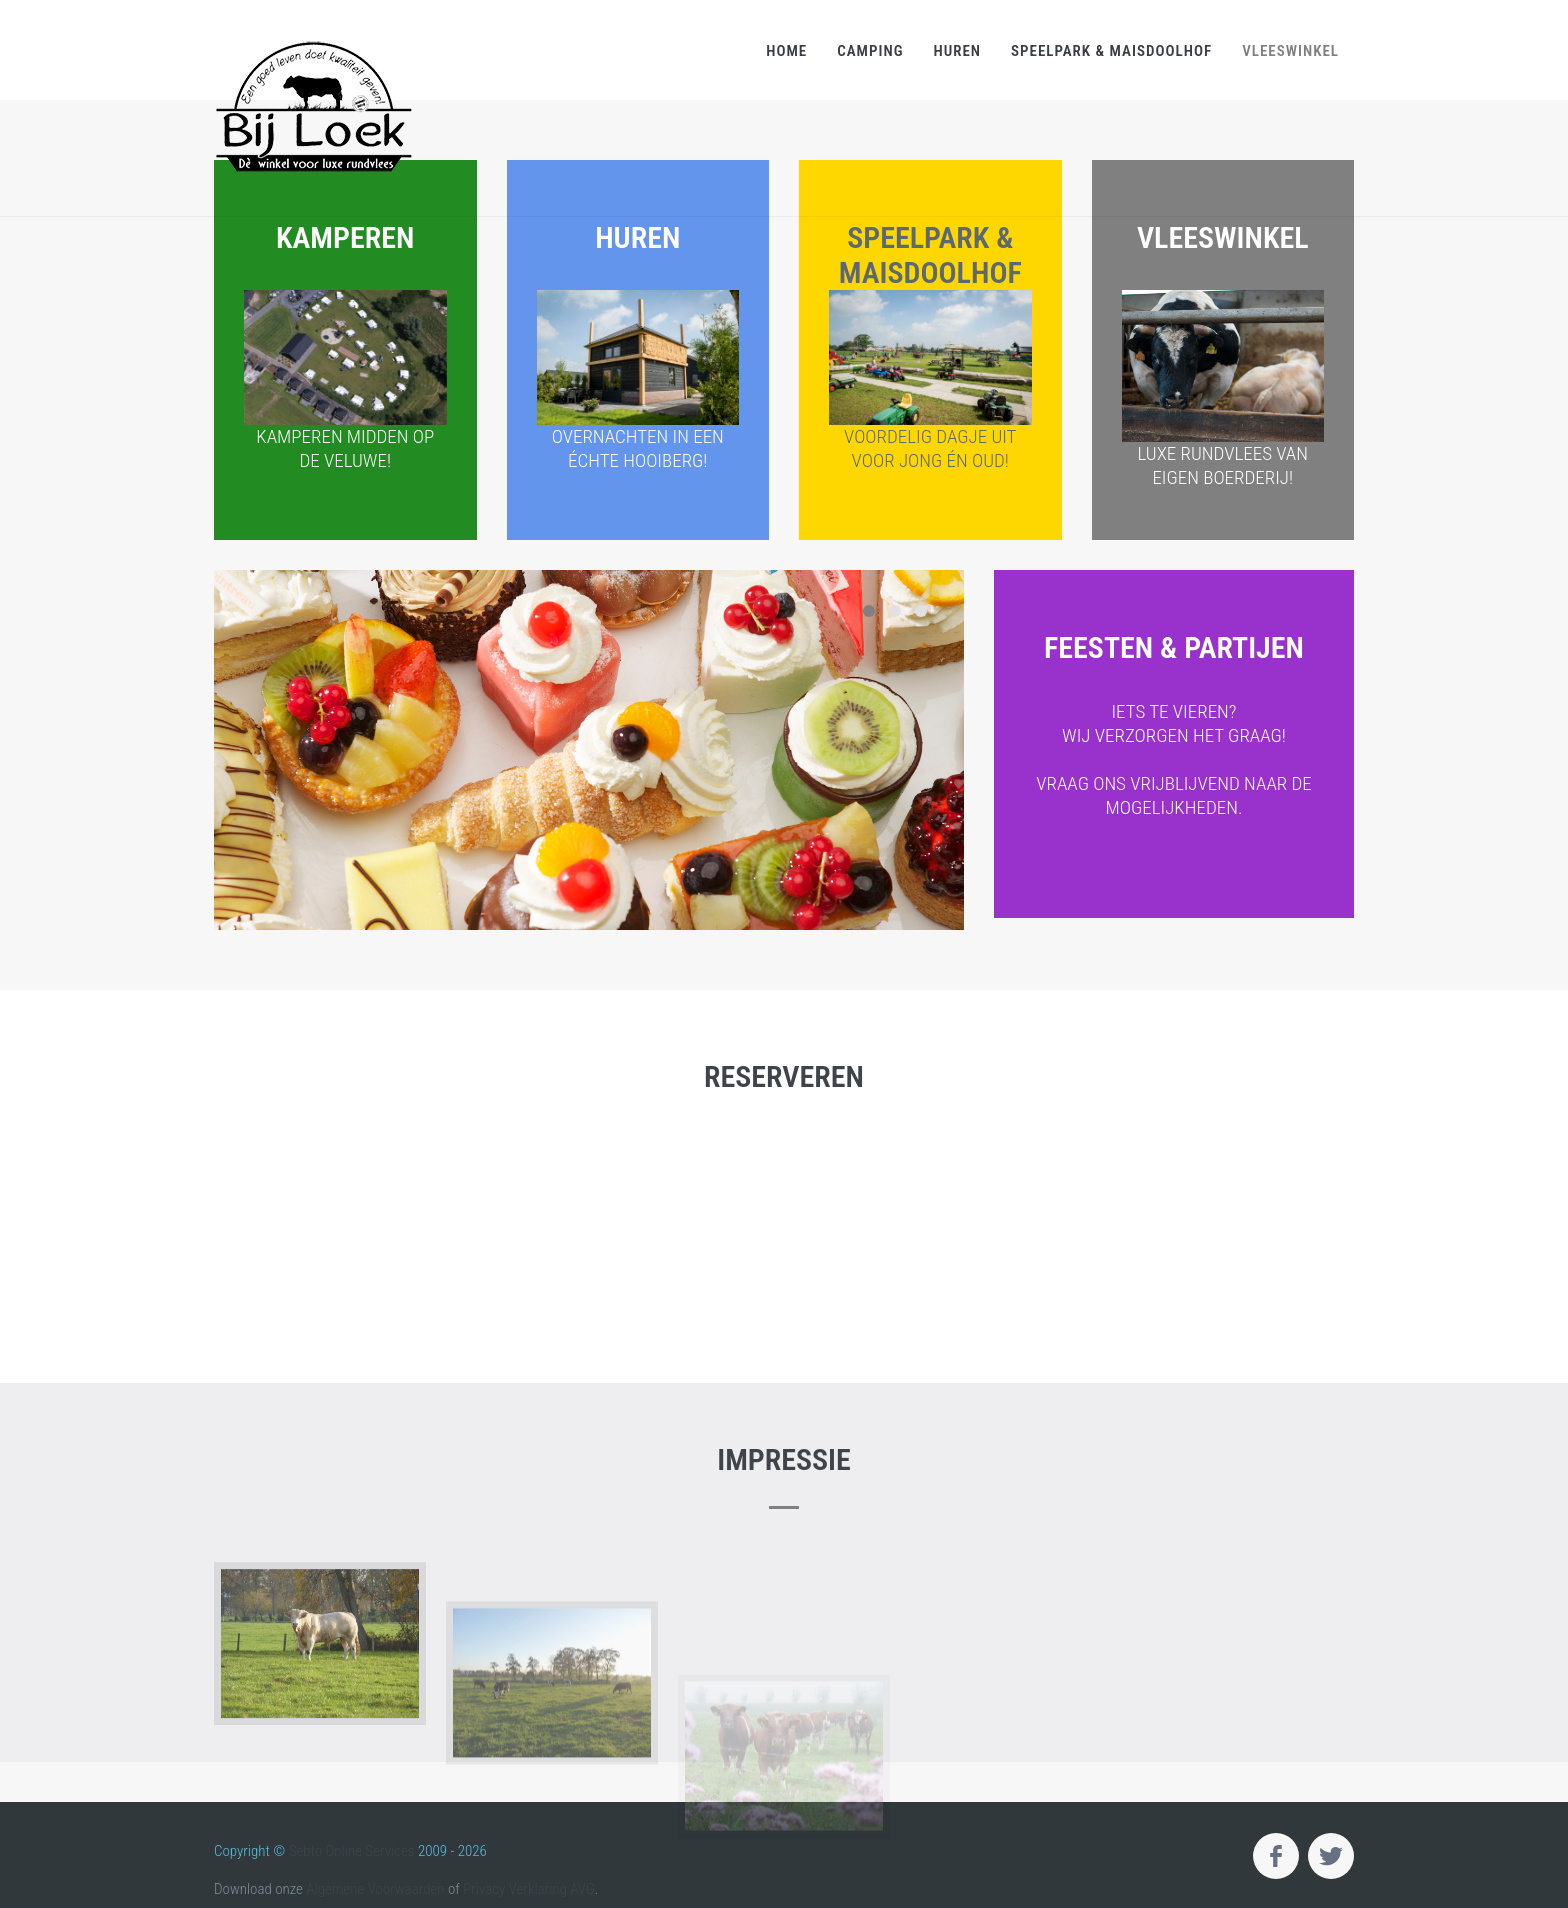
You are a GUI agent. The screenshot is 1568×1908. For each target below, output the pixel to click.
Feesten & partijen (1174, 749)
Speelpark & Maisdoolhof (1111, 51)
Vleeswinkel (1290, 51)
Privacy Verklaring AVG (529, 1889)
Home (786, 51)
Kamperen (345, 346)
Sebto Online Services (352, 1851)
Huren (957, 51)
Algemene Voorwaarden (375, 1889)
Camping (870, 51)
